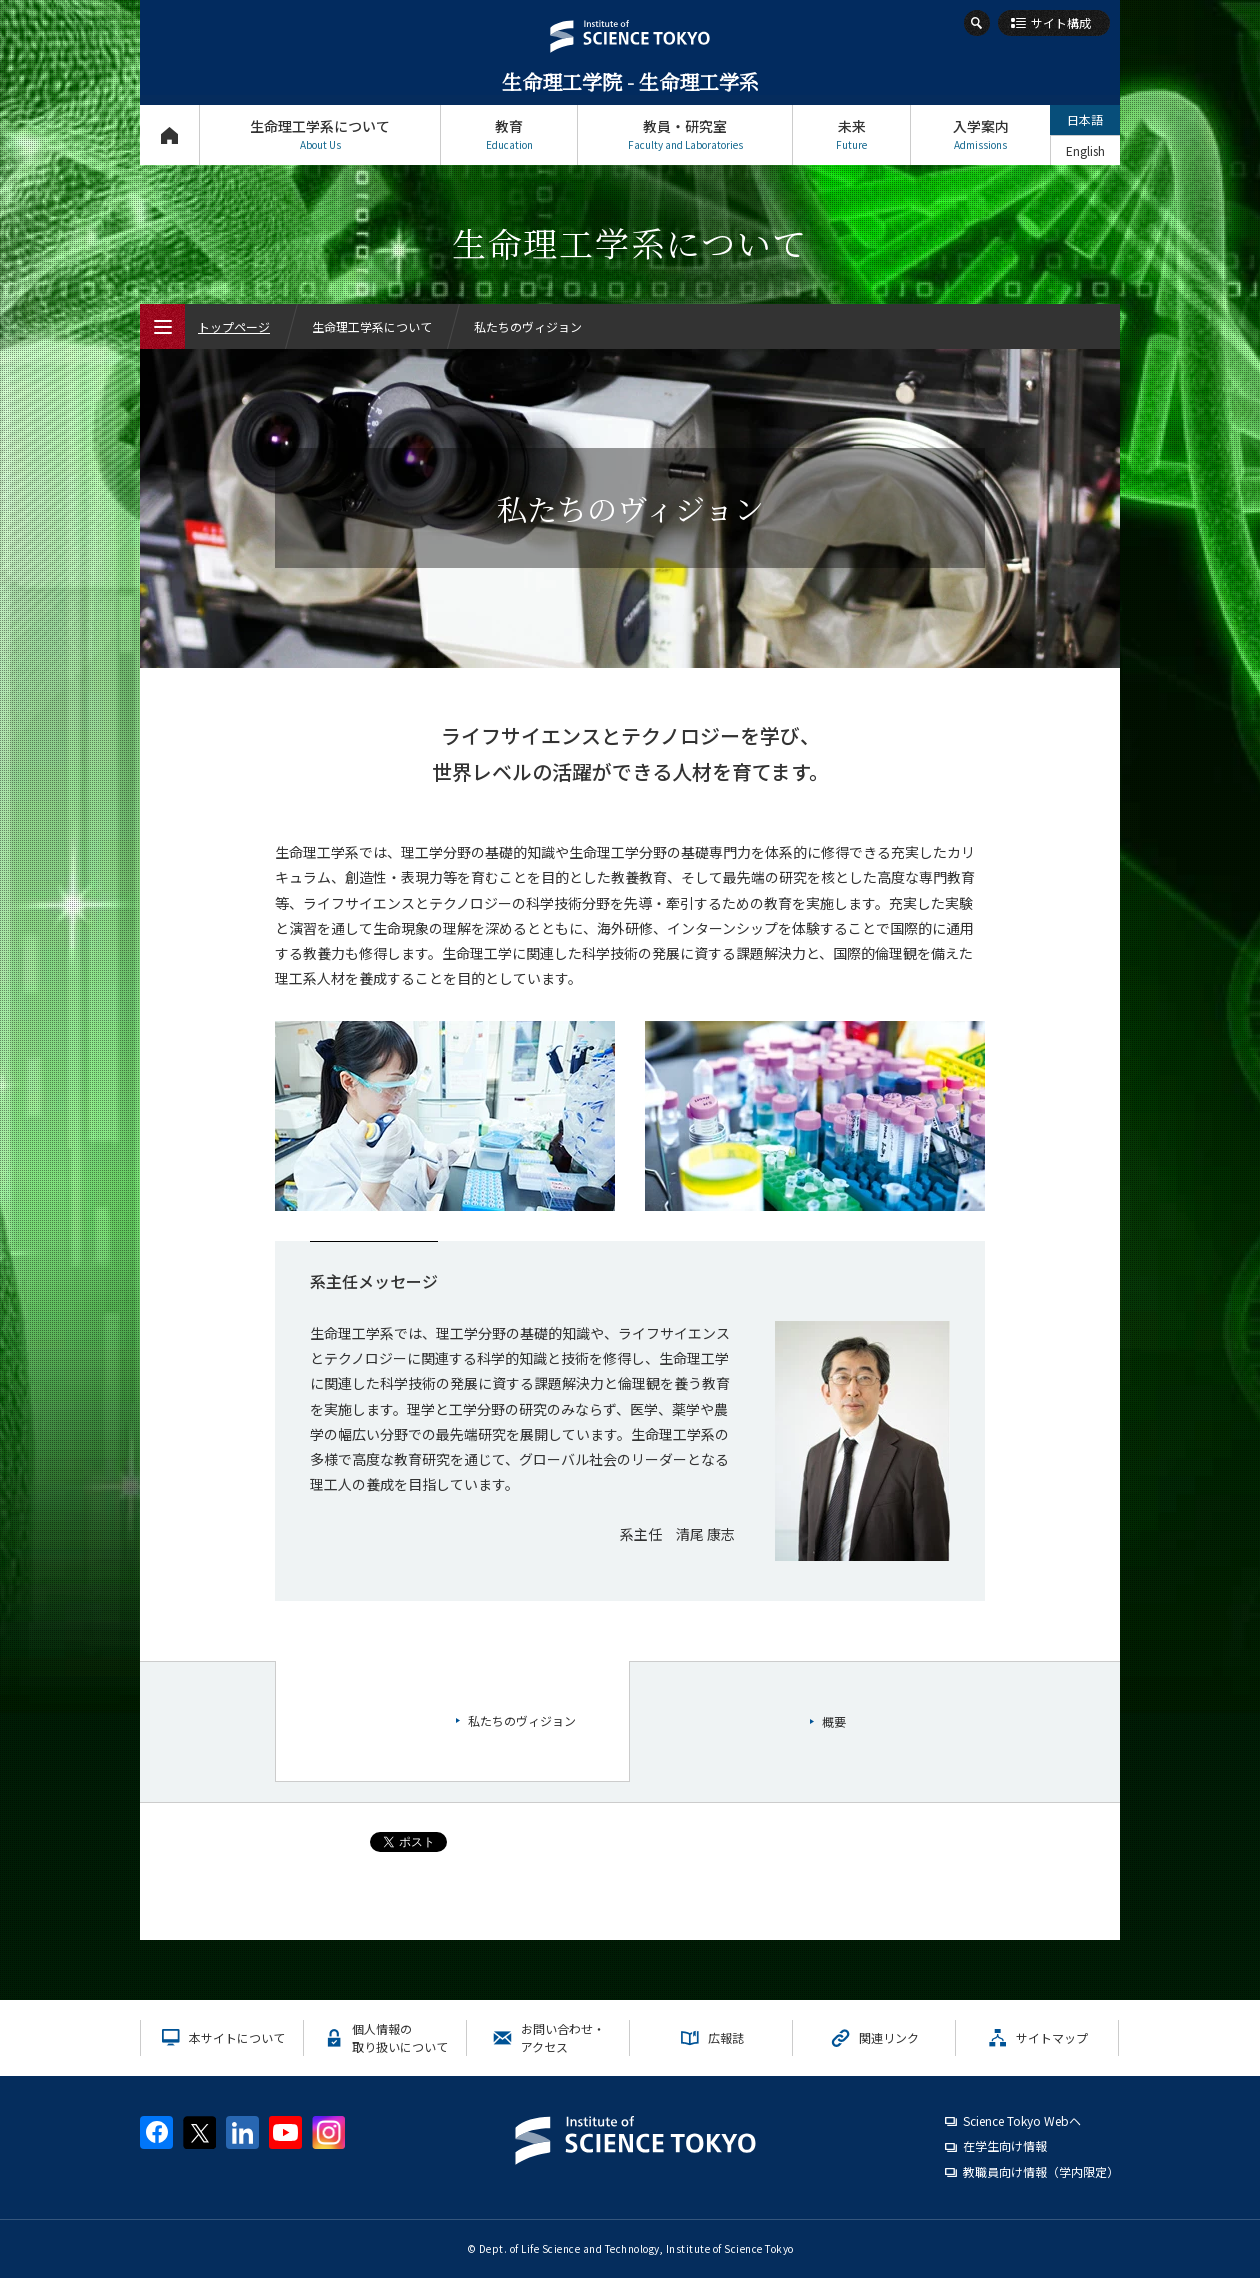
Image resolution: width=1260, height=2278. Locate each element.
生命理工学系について (320, 134)
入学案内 (980, 134)
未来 (851, 134)
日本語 (1085, 119)
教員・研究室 (685, 134)
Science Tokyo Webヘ (1022, 2120)
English (1085, 150)
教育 (509, 134)
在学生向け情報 (1005, 2145)
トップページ (169, 134)
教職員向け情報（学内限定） (1041, 2171)
